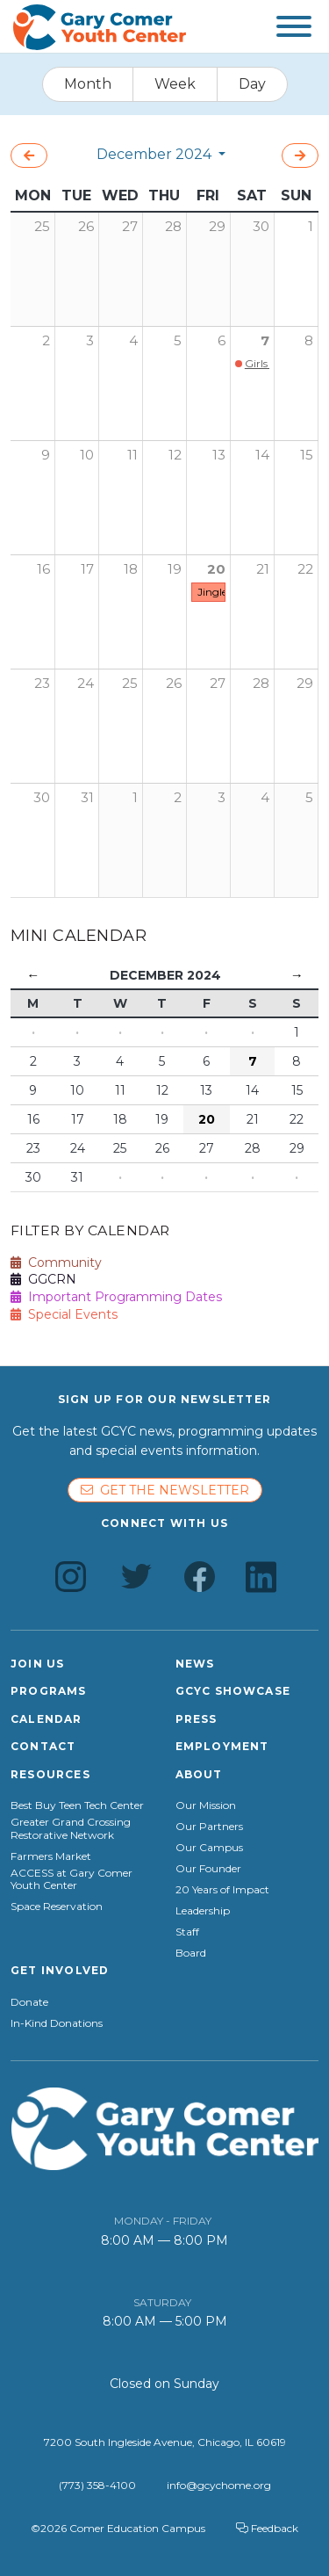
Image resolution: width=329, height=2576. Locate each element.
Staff (187, 1932)
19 (175, 569)
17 (87, 569)
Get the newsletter (165, 1490)
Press (196, 1719)
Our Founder (208, 1869)
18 (131, 569)
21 (262, 569)
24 (85, 683)
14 (262, 454)
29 (305, 683)
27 (217, 683)
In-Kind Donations (57, 2023)
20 (216, 569)
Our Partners (209, 1826)
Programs (49, 1690)
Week (175, 84)
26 (174, 683)
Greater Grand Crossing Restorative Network (71, 1828)
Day (252, 84)
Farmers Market (51, 1856)
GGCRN (43, 1279)
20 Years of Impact (222, 1890)
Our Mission (205, 1805)
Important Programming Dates (116, 1297)
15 (306, 454)
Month (87, 84)
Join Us (37, 1663)
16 (43, 569)
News (195, 1663)
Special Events (64, 1314)
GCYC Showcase (233, 1690)
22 (305, 569)
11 (132, 454)
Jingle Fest (223, 591)
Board (190, 1953)
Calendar (46, 1719)
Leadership (202, 1911)
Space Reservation (57, 1906)
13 (218, 454)
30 (41, 797)
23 (42, 683)
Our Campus (209, 1848)
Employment (222, 1746)
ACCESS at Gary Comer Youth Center (71, 1879)
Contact (43, 1746)
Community (56, 1262)
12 (175, 454)
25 (130, 683)
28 (261, 683)
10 (87, 454)
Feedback (267, 2528)
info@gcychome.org (219, 2485)
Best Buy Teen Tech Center (77, 1805)
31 (87, 797)
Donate (29, 2002)
